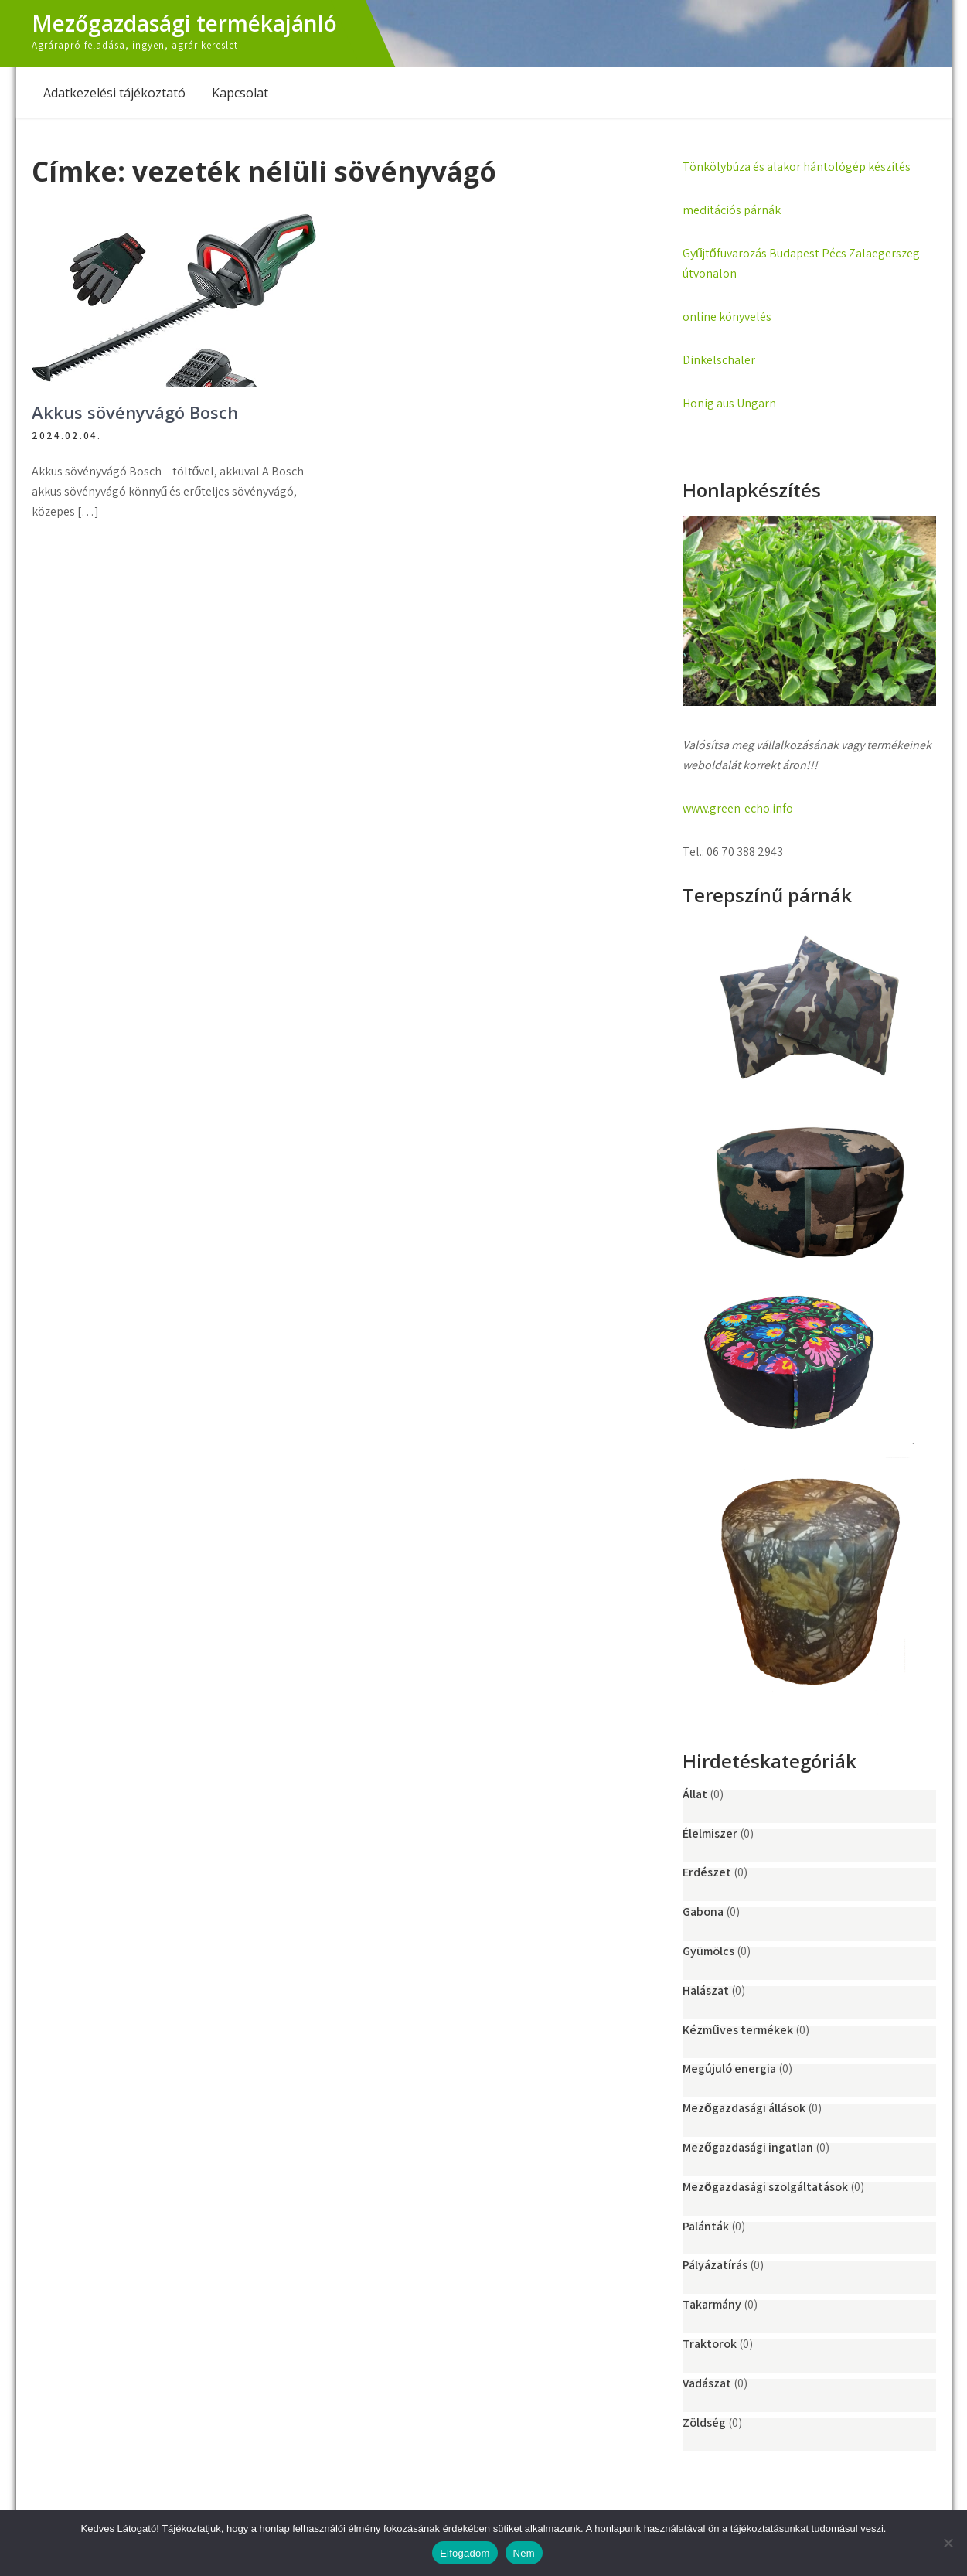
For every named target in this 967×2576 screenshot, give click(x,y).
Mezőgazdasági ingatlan (748, 2147)
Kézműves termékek (738, 2030)
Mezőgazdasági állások (744, 2108)
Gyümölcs (708, 1951)
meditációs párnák (732, 210)
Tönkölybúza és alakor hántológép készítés (797, 166)
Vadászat (707, 2383)
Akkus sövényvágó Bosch (135, 412)
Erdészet (707, 1872)
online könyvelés (727, 316)
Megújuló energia (729, 2068)
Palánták (706, 2226)
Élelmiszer (710, 1833)
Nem (524, 2553)
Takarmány (712, 2304)
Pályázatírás (715, 2265)
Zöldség (704, 2422)
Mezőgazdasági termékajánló (184, 23)
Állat (695, 1794)
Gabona (703, 1911)
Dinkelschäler (719, 360)
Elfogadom (464, 2553)
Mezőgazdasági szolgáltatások (765, 2187)
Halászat (706, 1990)
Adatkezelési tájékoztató (114, 92)
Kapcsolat (240, 92)
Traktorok (710, 2344)
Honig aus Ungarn (729, 403)
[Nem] (947, 2542)
